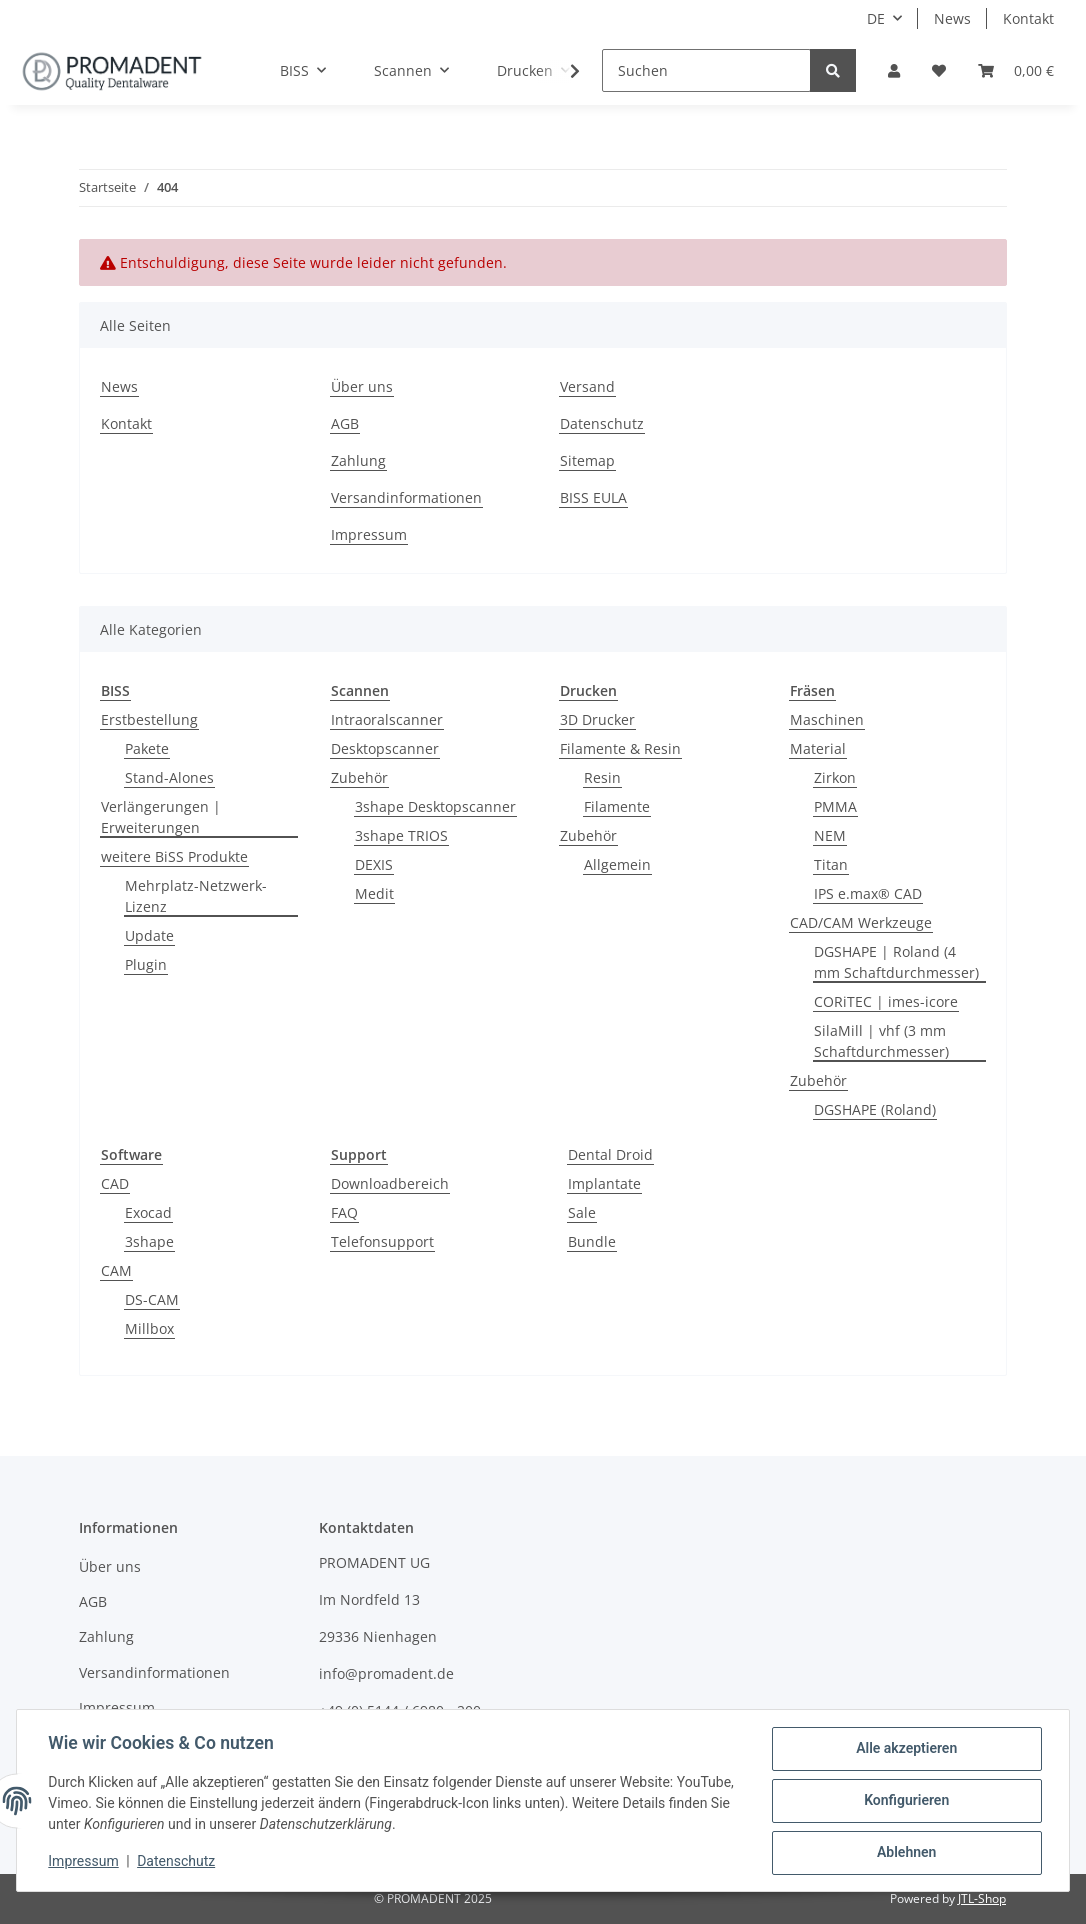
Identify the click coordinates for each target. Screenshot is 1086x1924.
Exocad (148, 1212)
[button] (894, 70)
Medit (374, 893)
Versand (587, 386)
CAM (116, 1270)
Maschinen (827, 719)
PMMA (835, 806)
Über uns (362, 386)
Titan (831, 864)
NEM (830, 835)
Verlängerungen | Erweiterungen (161, 817)
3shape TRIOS (401, 835)
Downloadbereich (390, 1183)
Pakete (147, 748)
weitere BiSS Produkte (174, 856)
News (952, 18)
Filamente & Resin (620, 748)
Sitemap (587, 460)
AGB (345, 423)
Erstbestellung (149, 719)
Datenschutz (602, 423)
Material (818, 748)
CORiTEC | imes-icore (886, 1001)
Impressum (369, 534)
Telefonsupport (382, 1241)
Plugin (146, 964)
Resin (602, 777)
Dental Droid (610, 1154)
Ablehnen (905, 1853)
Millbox (149, 1328)
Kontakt (1028, 18)
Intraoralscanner (387, 719)
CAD (115, 1183)
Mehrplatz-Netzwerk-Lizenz (196, 896)
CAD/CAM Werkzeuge (861, 922)
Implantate (604, 1183)
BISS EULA (593, 497)
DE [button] (876, 18)
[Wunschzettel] (939, 70)
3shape (149, 1241)
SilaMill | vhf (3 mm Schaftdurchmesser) (881, 1041)
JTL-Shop (982, 1898)
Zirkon (835, 777)
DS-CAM (152, 1299)
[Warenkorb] (1016, 70)
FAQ (344, 1212)
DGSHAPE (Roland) (875, 1109)
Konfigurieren (905, 1801)
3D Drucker (597, 719)
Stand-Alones (169, 777)
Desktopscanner (385, 748)
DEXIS (374, 864)
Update (149, 935)
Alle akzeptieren (905, 1749)
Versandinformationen (406, 497)
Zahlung (358, 460)
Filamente (617, 806)
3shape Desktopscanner (435, 806)
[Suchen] (706, 70)
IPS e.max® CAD (868, 893)
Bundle (592, 1241)
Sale (582, 1212)
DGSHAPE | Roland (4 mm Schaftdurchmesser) (896, 962)
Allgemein (617, 864)
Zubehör (359, 777)
